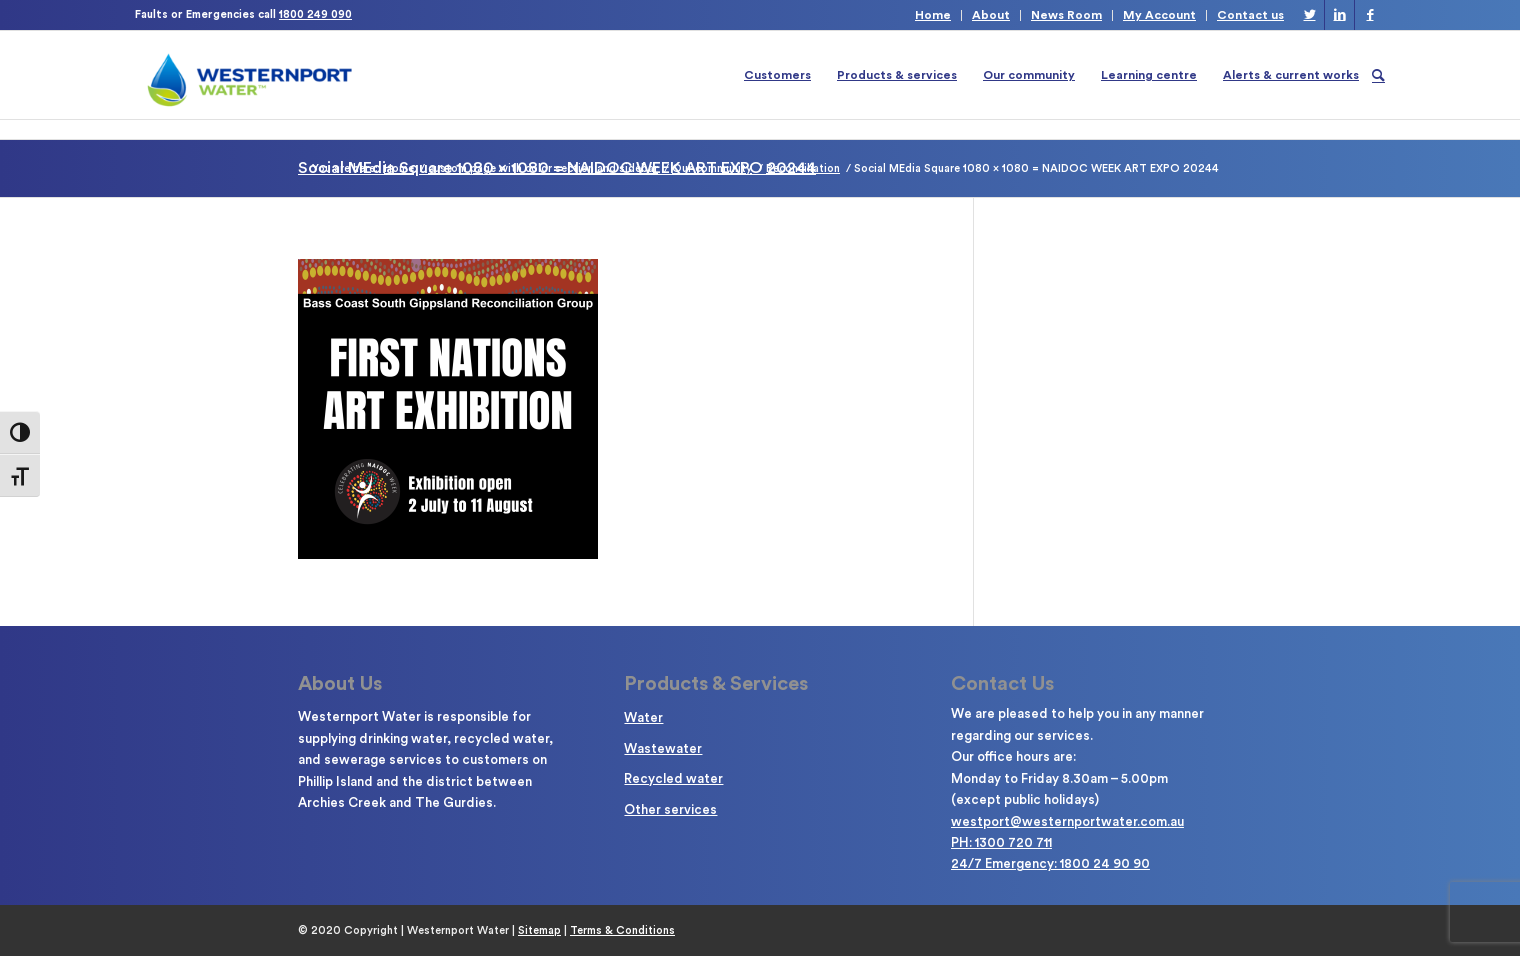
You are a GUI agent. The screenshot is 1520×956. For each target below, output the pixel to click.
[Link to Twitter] (1309, 15)
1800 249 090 (315, 14)
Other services (670, 809)
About (991, 15)
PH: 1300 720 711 (1001, 842)
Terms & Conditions (622, 930)
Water (643, 717)
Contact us (1250, 15)
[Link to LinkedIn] (1339, 15)
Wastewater (663, 748)
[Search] (1378, 75)
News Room (1066, 15)
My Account (1159, 15)
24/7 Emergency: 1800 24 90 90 (1050, 863)
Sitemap (539, 930)
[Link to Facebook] (1370, 15)
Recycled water (673, 778)
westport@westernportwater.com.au (1067, 821)
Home (933, 15)
